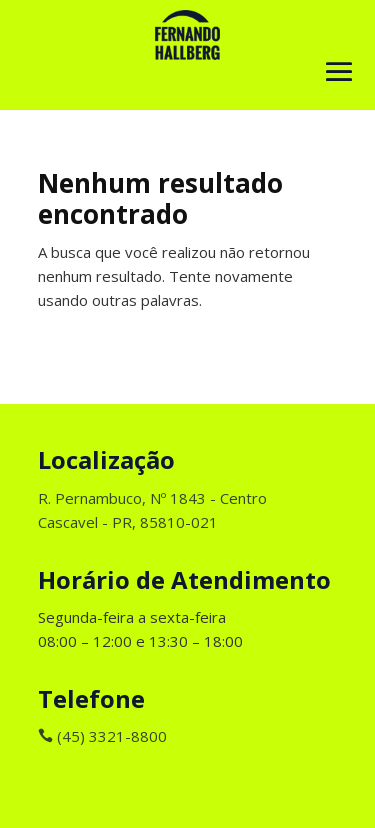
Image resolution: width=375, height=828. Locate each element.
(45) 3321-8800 (102, 736)
